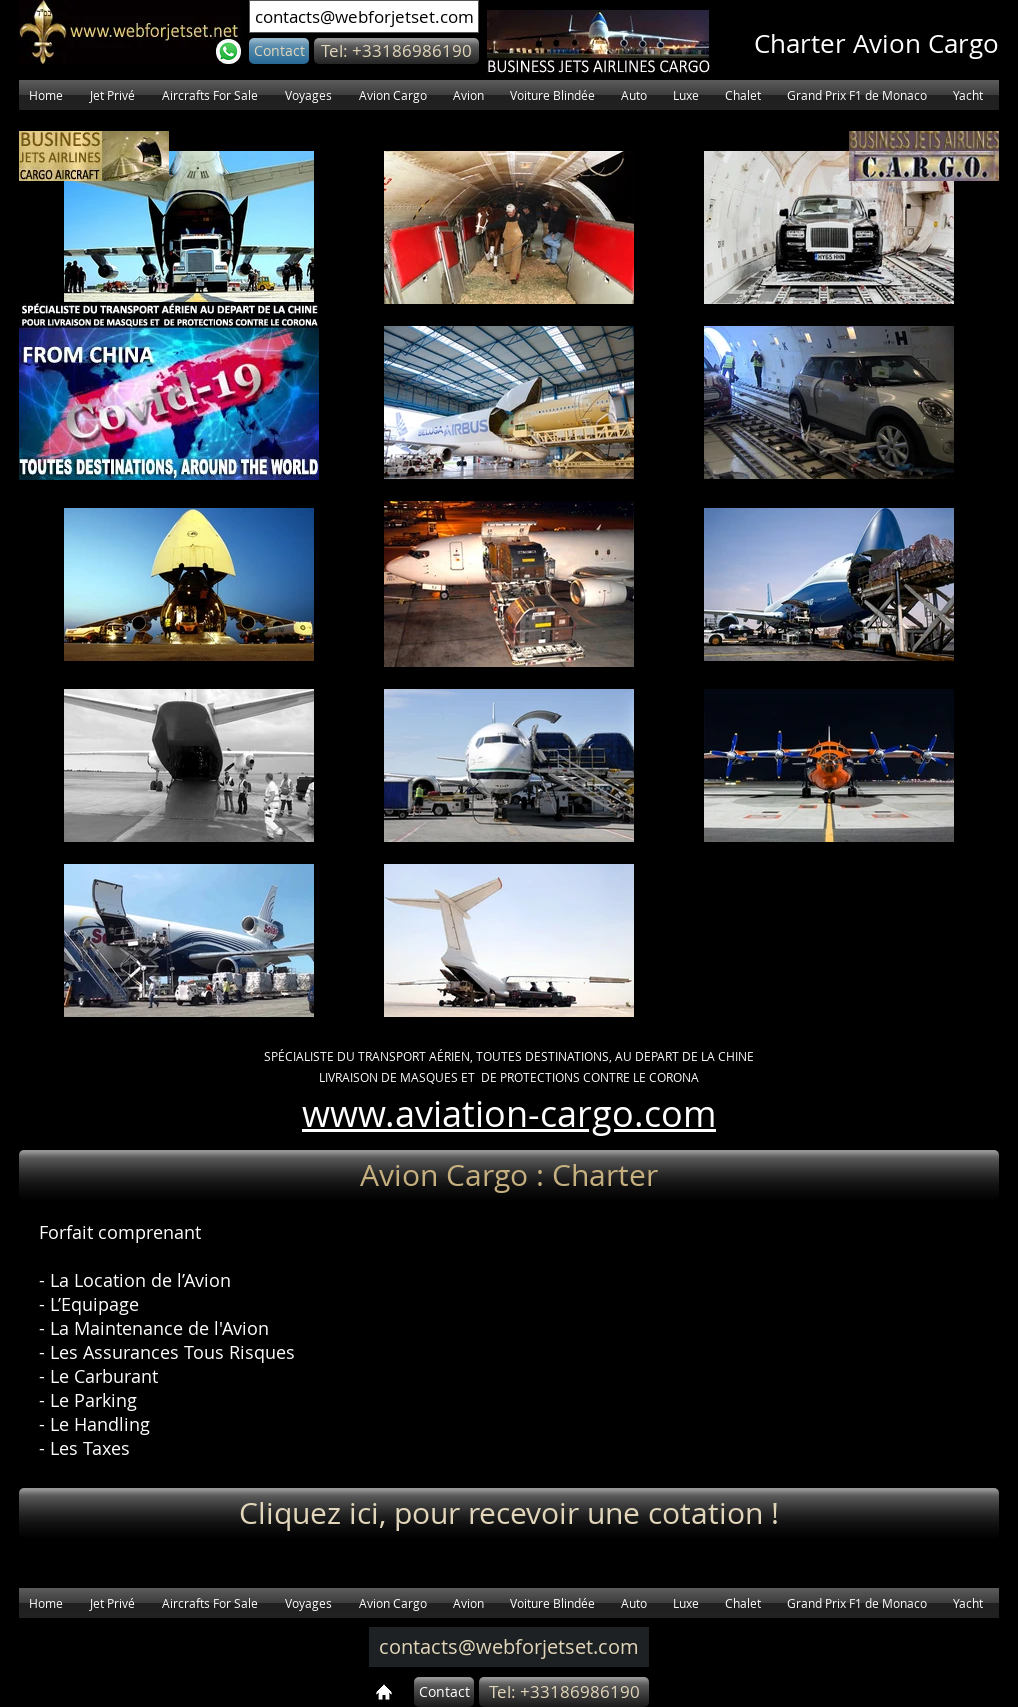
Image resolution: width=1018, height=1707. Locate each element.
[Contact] (279, 51)
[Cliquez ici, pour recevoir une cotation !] (509, 1513)
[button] (396, 51)
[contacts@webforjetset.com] (364, 16)
